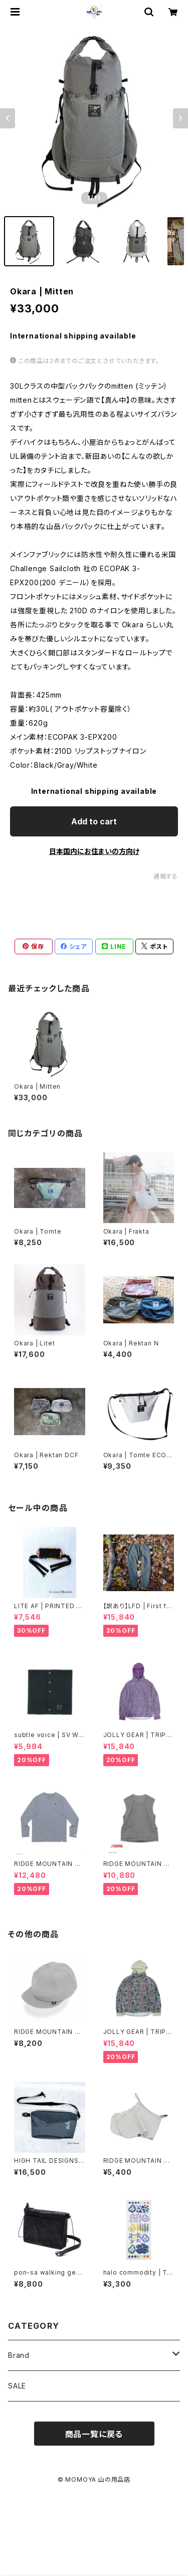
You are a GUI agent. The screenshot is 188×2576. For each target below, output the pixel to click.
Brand (19, 2355)
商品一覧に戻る (94, 2434)
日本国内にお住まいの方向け (94, 851)
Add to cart (94, 821)
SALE (17, 2385)
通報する (165, 876)
